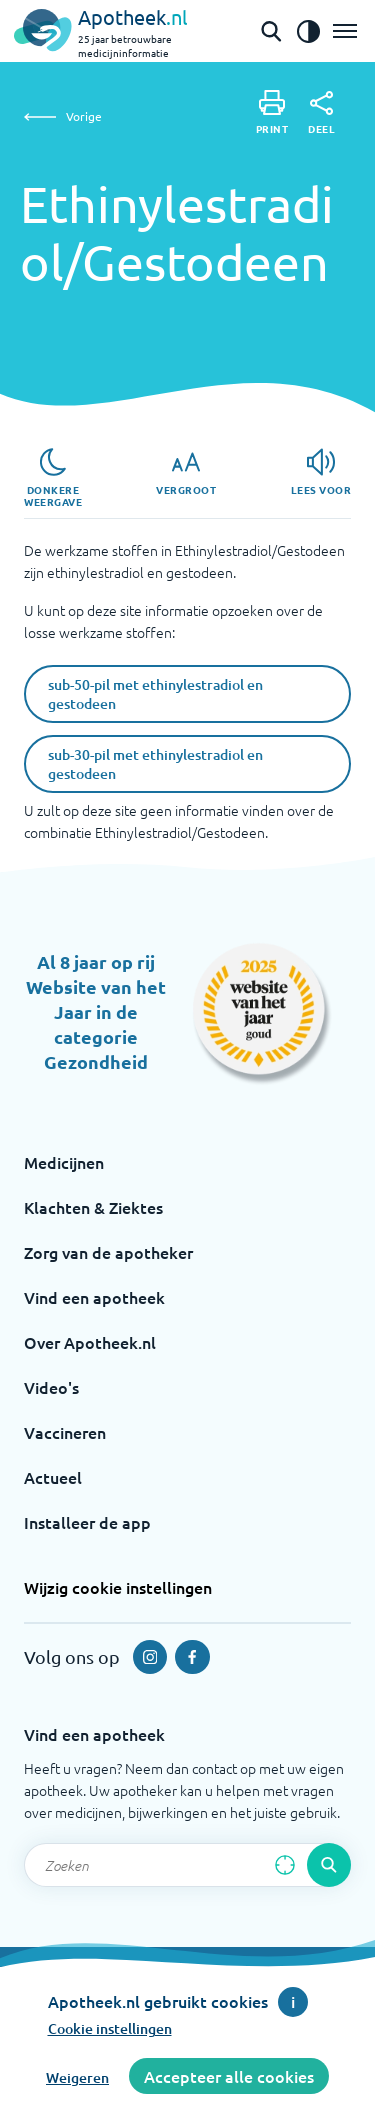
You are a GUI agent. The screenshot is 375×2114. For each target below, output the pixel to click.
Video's (51, 1387)
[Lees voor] (321, 472)
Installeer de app (87, 1522)
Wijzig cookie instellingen (118, 1587)
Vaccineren (65, 1432)
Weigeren (77, 2077)
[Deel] (321, 113)
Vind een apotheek (94, 1297)
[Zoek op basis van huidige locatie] (285, 1865)
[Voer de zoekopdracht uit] (329, 1865)
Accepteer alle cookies (229, 2076)
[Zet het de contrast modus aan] (308, 31)
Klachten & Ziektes (93, 1207)
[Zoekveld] (187, 1865)
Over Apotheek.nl (90, 1342)
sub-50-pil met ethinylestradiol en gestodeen (155, 694)
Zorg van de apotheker (108, 1252)
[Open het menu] (345, 31)
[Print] (272, 112)
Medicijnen (64, 1162)
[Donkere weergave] (53, 478)
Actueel (53, 1477)
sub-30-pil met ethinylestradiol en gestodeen (155, 764)
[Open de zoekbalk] (271, 31)
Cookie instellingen (110, 2028)
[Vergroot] (186, 472)
